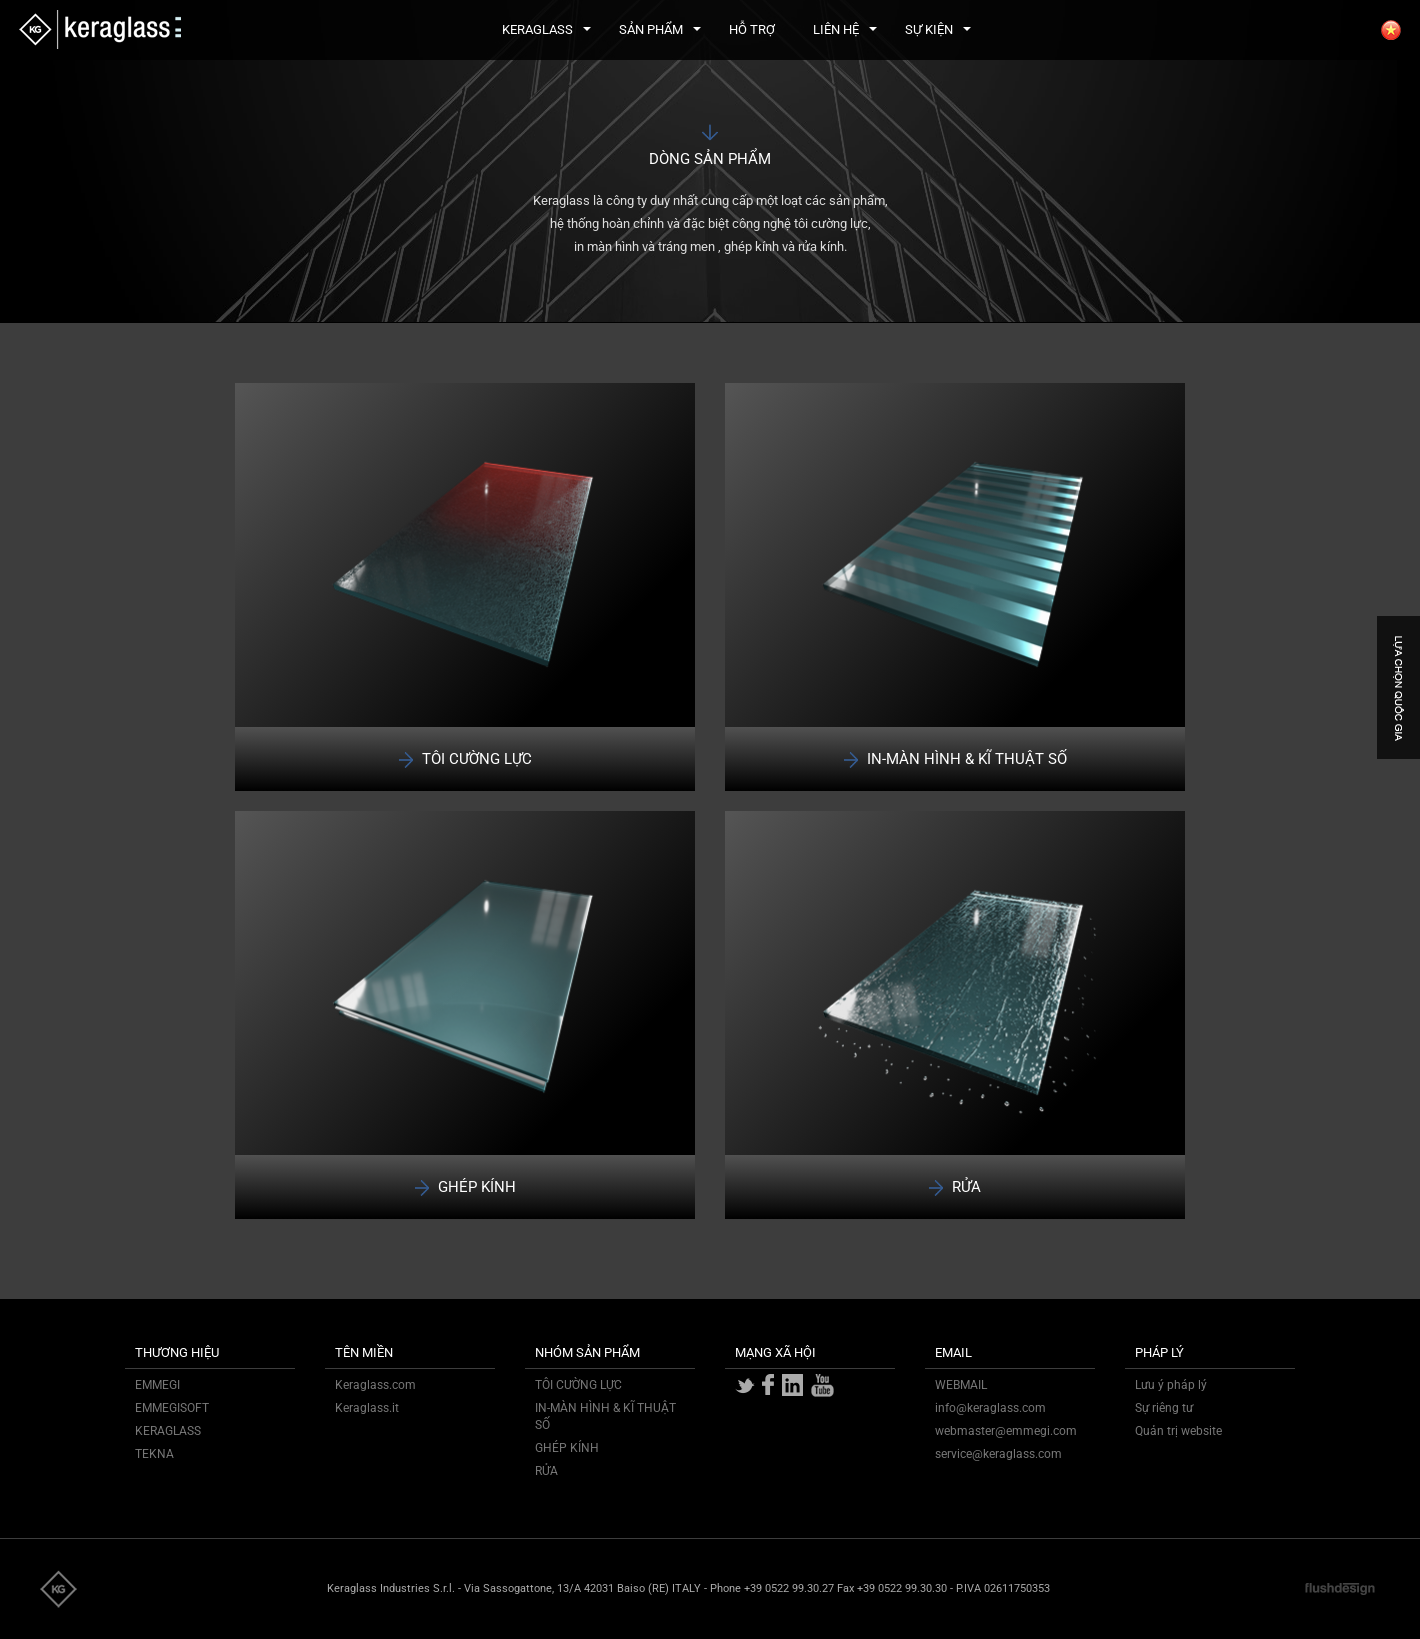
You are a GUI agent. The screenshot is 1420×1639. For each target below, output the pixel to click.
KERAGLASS (546, 29)
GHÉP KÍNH (567, 1448)
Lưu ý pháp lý (1171, 1385)
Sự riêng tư (1164, 1408)
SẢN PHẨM (660, 29)
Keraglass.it (367, 1408)
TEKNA (154, 1454)
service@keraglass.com (998, 1454)
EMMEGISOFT (172, 1408)
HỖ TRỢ (752, 29)
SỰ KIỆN (938, 29)
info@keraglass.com (990, 1408)
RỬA (546, 1471)
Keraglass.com (375, 1385)
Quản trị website (1178, 1431)
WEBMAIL (961, 1385)
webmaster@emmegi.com (1006, 1431)
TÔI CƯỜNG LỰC (578, 1385)
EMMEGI (157, 1385)
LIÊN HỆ (845, 29)
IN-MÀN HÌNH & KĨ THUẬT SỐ (605, 1416)
